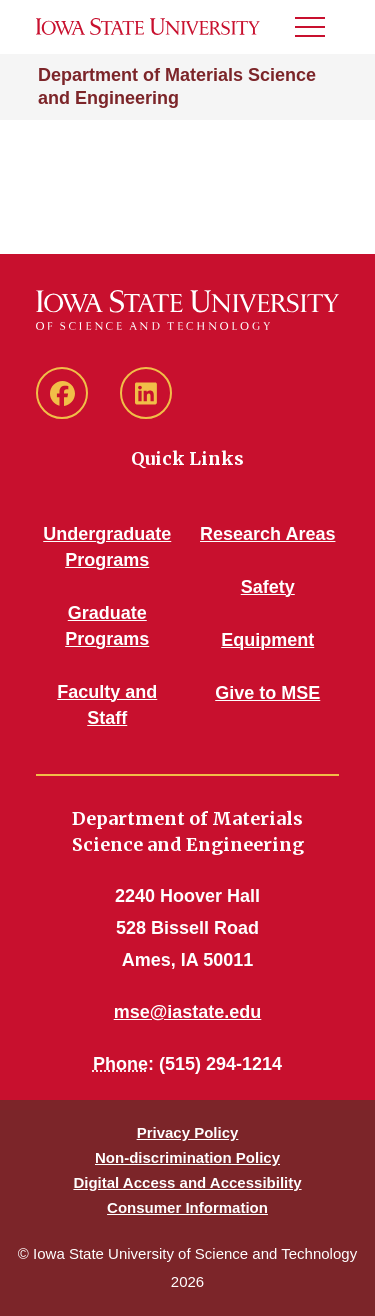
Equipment (267, 640)
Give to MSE (267, 693)
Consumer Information (187, 1207)
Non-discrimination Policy (187, 1157)
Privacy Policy (188, 1132)
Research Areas (267, 534)
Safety (268, 587)
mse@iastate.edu (188, 1012)
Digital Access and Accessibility (187, 1182)
